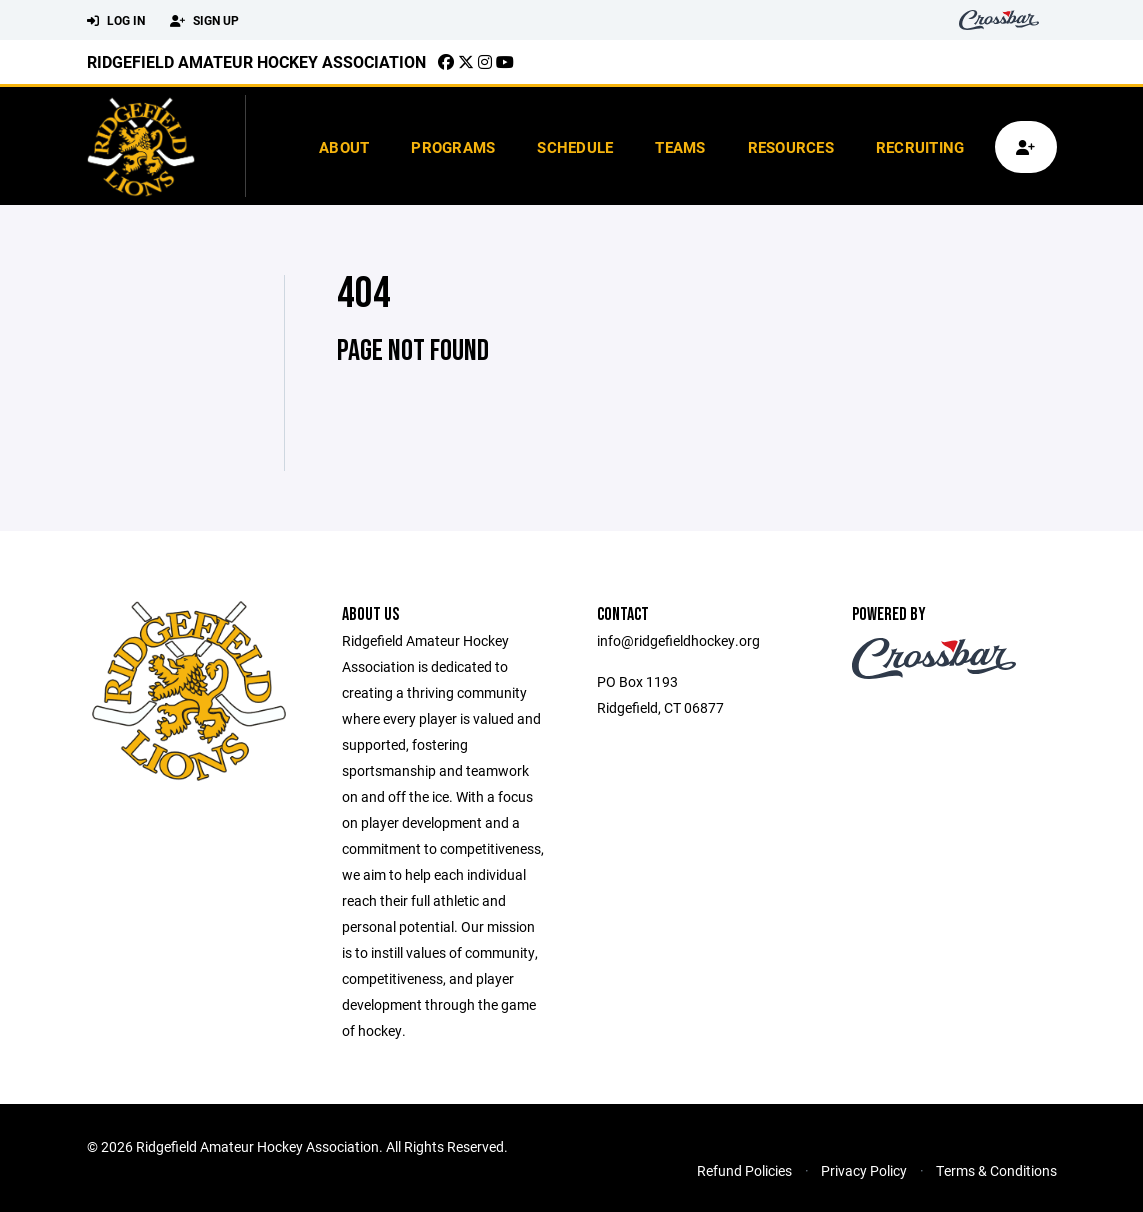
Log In (116, 21)
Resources (791, 147)
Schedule (575, 147)
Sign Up (204, 21)
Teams (680, 147)
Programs (453, 147)
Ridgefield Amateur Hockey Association (256, 61)
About (344, 147)
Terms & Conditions (996, 1170)
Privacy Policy (864, 1170)
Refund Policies (744, 1170)
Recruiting (920, 147)
